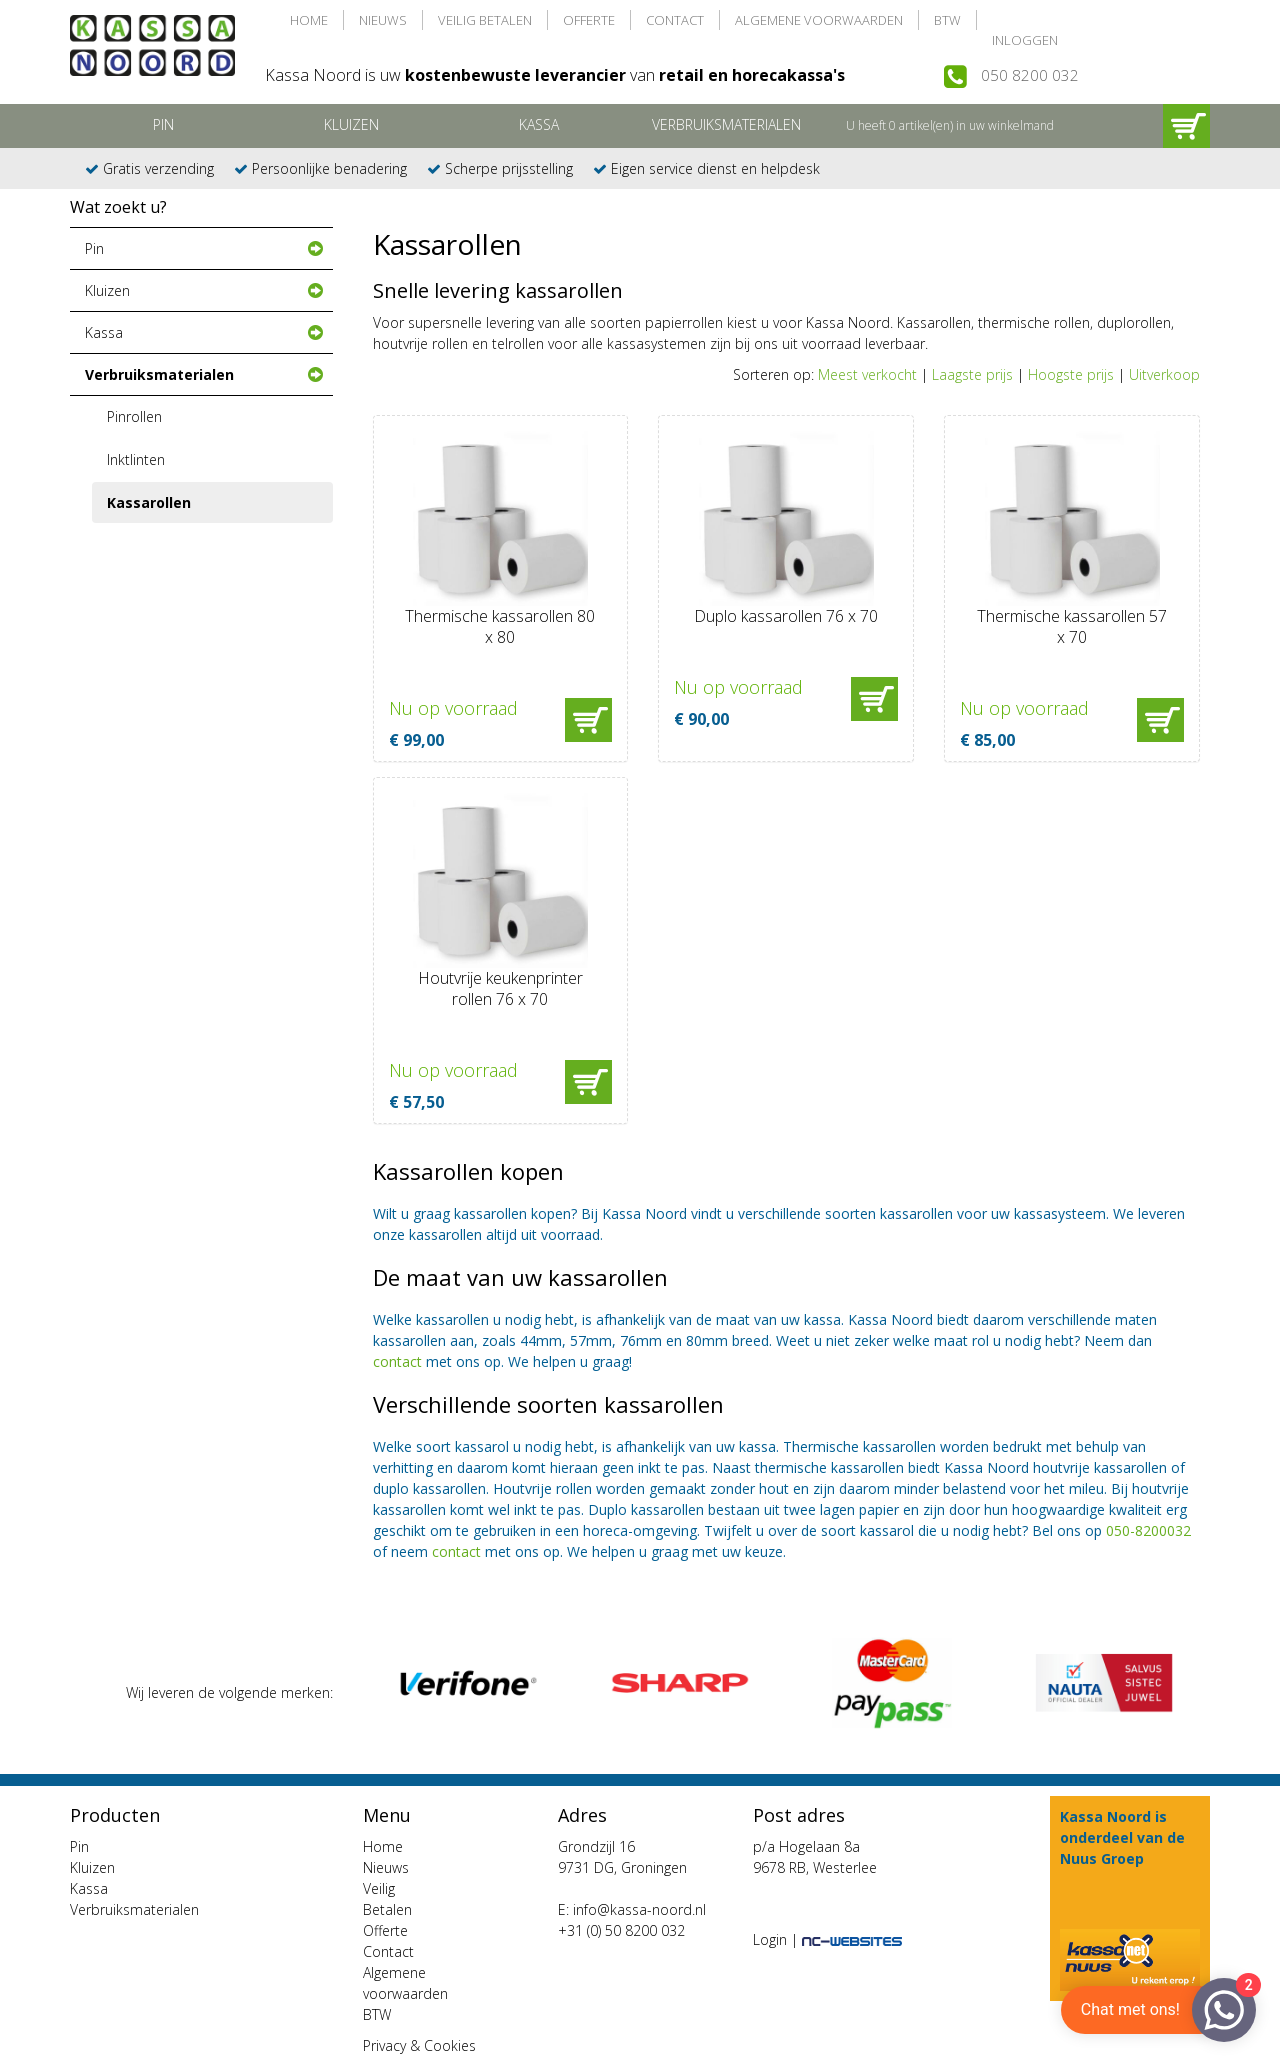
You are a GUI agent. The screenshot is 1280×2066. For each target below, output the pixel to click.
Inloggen (1025, 40)
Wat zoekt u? (118, 207)
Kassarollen (149, 502)
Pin (163, 124)
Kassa (539, 124)
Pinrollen (134, 416)
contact (397, 1361)
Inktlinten (136, 459)
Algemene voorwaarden (819, 20)
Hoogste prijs (1071, 374)
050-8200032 (1148, 1530)
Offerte (589, 20)
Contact (675, 20)
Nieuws (383, 20)
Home (309, 20)
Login (770, 1939)
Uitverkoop (1164, 374)
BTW (947, 20)
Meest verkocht (867, 374)
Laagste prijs (972, 374)
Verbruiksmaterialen (726, 124)
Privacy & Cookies (419, 2045)
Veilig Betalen (485, 20)
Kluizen (351, 124)
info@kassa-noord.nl (639, 1909)
